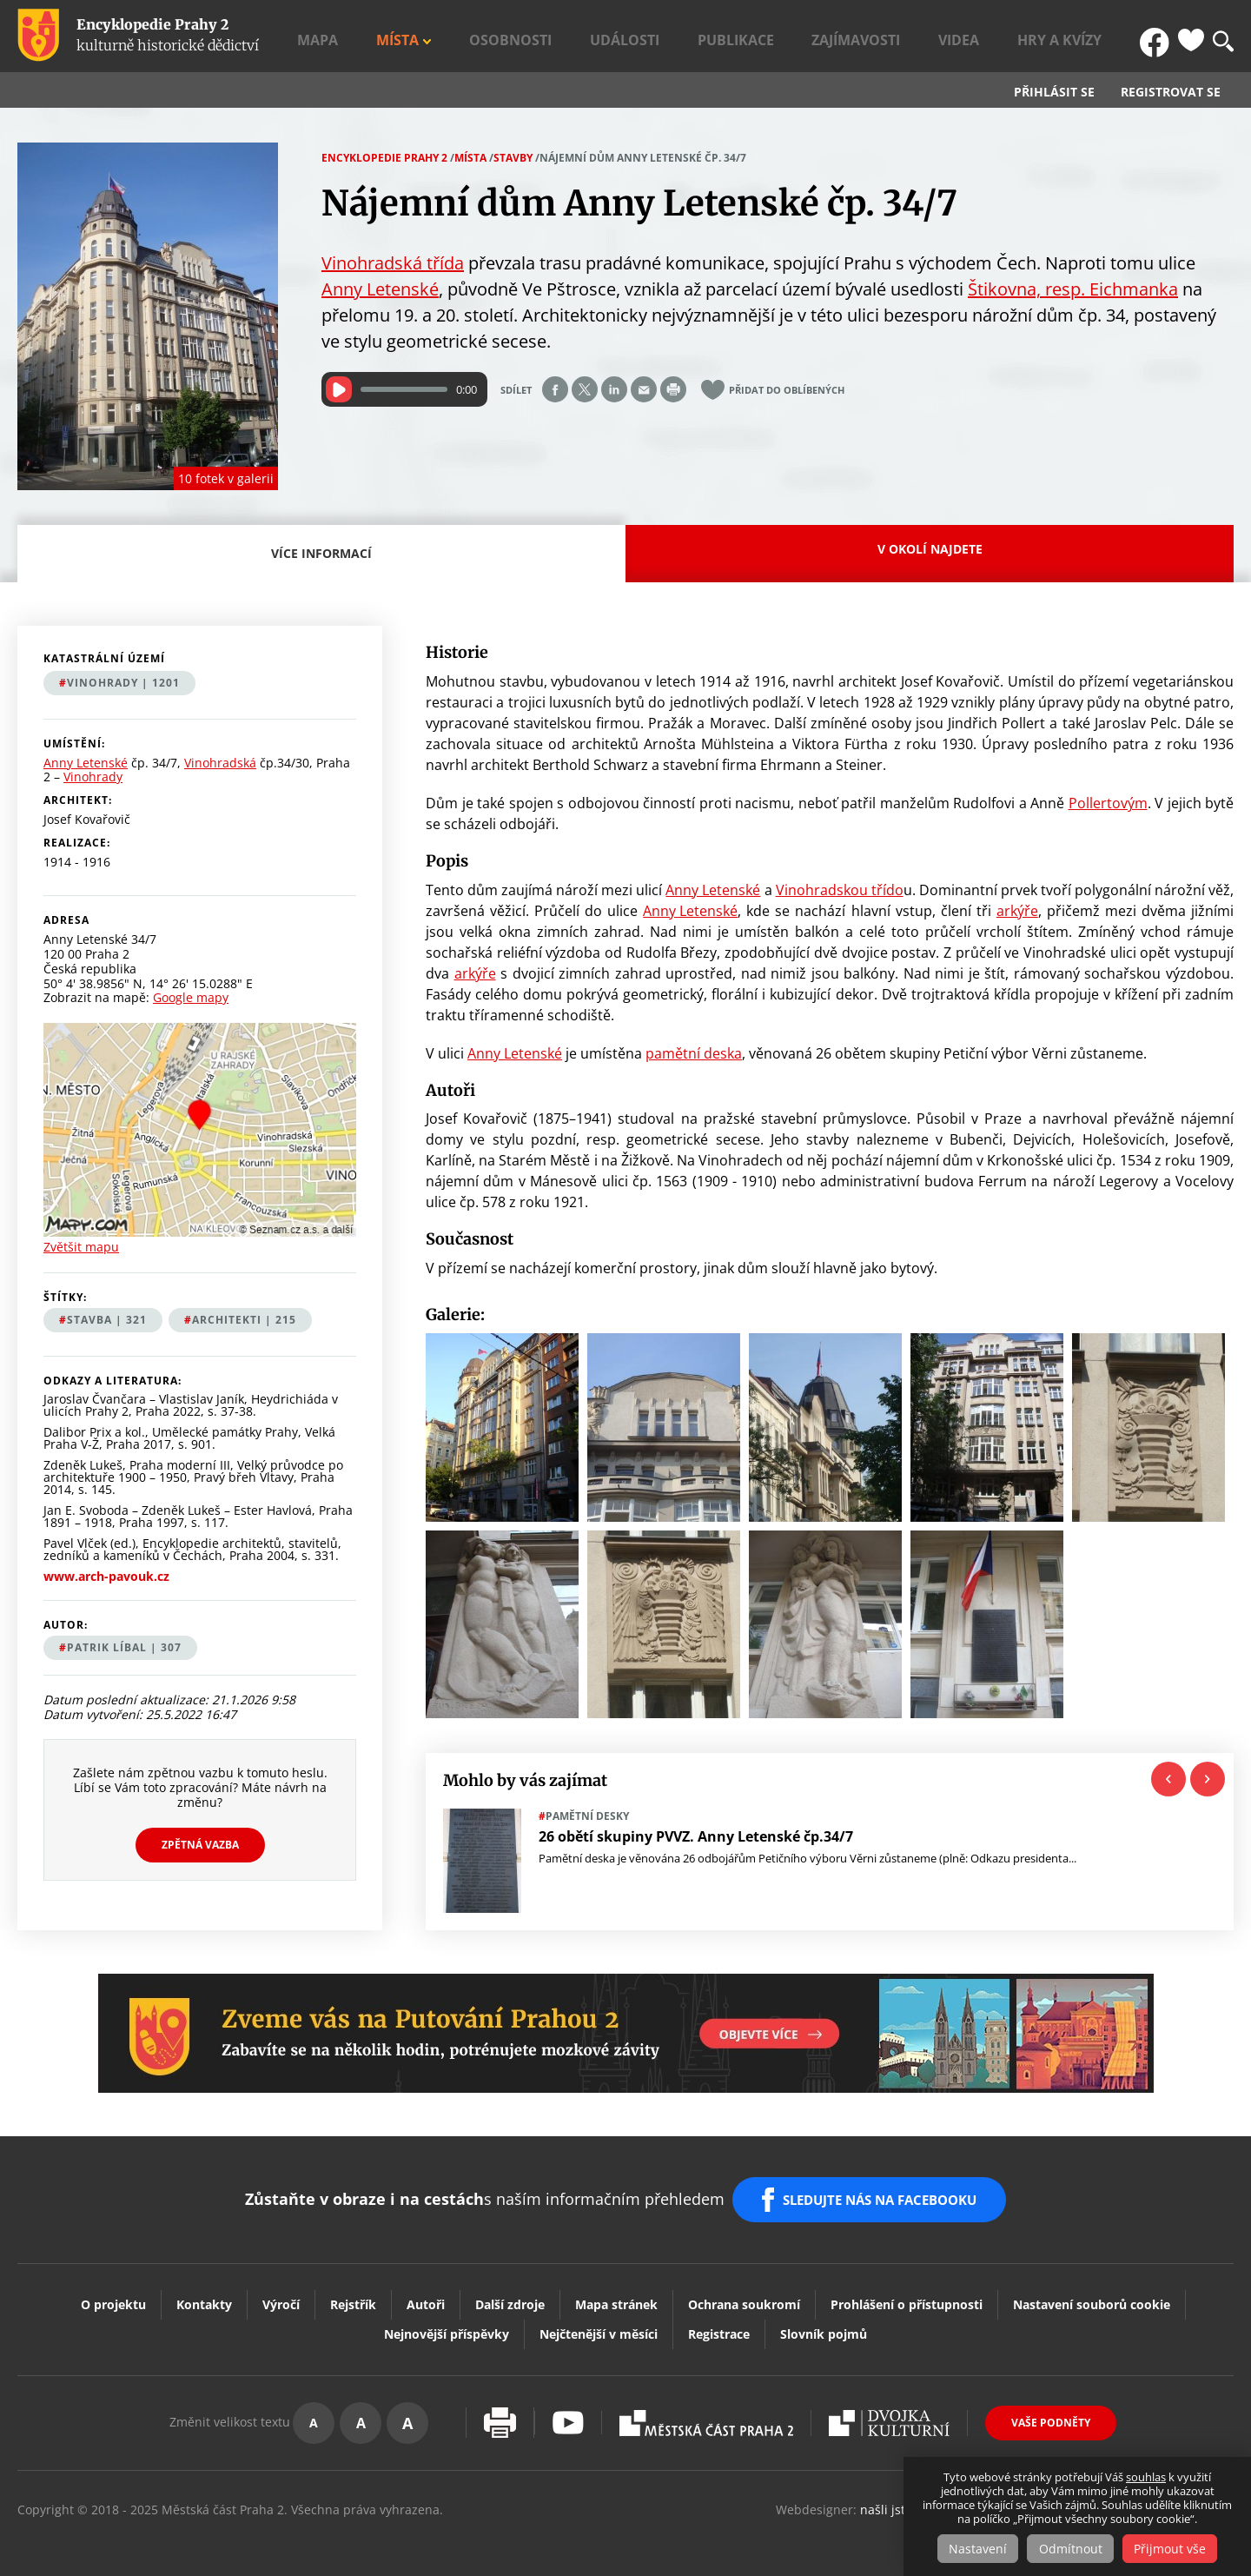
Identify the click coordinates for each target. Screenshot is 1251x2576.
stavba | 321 (107, 1319)
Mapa (546, 36)
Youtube (568, 2407)
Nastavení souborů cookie (1091, 2289)
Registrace (719, 2318)
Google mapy (190, 997)
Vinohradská (220, 763)
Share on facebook (555, 389)
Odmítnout (1070, 2548)
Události (769, 36)
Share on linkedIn (614, 389)
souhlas (1146, 2478)
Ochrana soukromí (744, 2289)
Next (1207, 1779)
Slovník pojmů (823, 2318)
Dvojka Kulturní (889, 2407)
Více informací (326, 563)
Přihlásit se (1054, 92)
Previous (1168, 1779)
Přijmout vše (1175, 2548)
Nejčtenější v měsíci (598, 2318)
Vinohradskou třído (840, 890)
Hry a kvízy (1091, 36)
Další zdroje (510, 2289)
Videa (1018, 36)
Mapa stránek (616, 2289)
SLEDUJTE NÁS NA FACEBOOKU (885, 2191)
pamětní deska (693, 1053)
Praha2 (706, 2407)
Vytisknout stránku (500, 2407)
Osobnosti (685, 36)
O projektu (113, 2289)
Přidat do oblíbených (786, 389)
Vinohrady (92, 777)
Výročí (281, 2289)
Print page (673, 389)
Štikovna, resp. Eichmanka (1073, 289)
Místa (601, 36)
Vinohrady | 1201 (123, 682)
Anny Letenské (380, 289)
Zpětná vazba (200, 1844)
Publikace (851, 36)
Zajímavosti (943, 36)
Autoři (426, 2289)
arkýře (1017, 910)
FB (1158, 35)
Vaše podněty (1050, 2407)
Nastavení (973, 2548)
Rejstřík (353, 2289)
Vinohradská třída (392, 263)
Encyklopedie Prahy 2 (384, 157)
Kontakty (204, 2289)
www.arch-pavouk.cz (106, 1576)
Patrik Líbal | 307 (124, 1647)
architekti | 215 (244, 1319)
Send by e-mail (644, 389)
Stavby (513, 157)
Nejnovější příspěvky (446, 2318)
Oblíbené (1191, 36)
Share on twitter (585, 389)
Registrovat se (1171, 92)
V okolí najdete (930, 549)
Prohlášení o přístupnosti (907, 2289)
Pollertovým (1108, 803)
